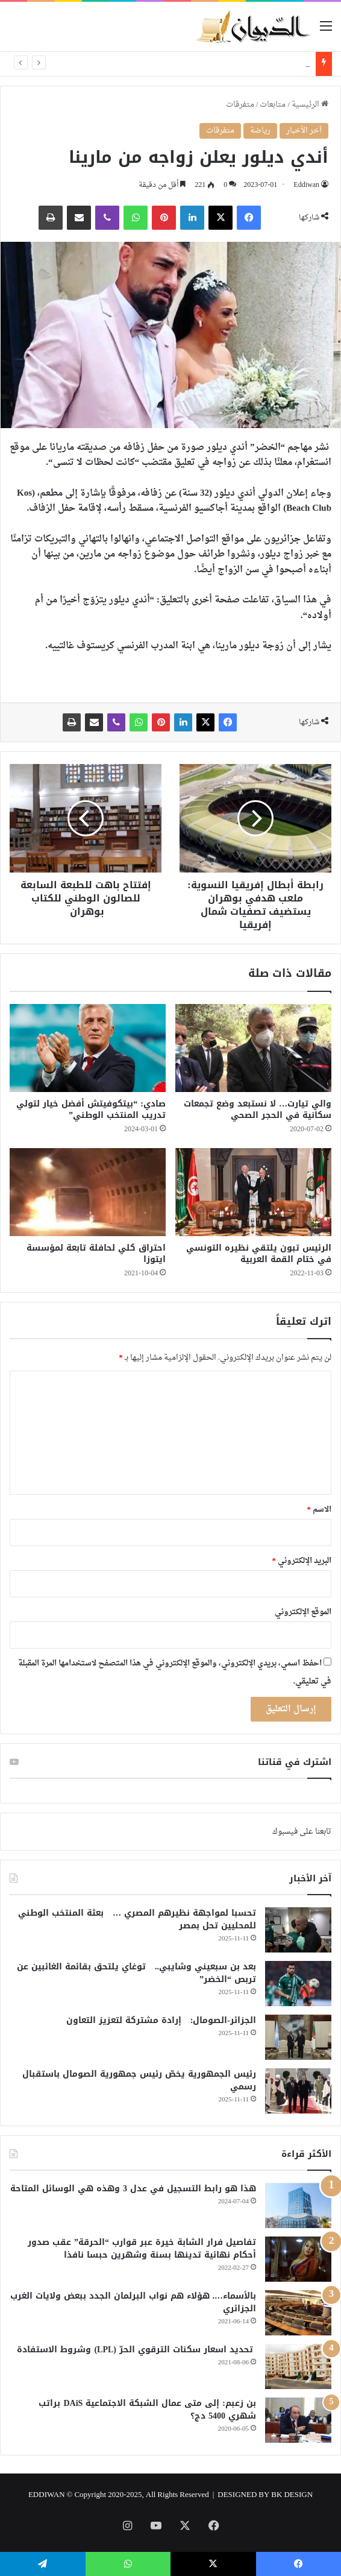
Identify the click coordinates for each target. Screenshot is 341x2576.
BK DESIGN (292, 2494)
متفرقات (240, 104)
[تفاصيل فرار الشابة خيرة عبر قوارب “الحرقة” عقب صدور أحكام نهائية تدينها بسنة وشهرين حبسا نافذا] (298, 2259)
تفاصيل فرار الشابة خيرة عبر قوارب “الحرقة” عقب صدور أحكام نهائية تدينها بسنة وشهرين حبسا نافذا (142, 2248)
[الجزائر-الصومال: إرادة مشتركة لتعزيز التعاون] (298, 2037)
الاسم (319, 1509)
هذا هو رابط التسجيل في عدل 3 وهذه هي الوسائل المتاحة (133, 2188)
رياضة (260, 130)
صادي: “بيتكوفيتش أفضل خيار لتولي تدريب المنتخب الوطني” (91, 1109)
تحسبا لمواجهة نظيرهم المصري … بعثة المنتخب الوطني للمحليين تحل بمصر (137, 1919)
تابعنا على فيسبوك (301, 1831)
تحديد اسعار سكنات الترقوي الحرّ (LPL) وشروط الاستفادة (136, 2349)
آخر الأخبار (304, 130)
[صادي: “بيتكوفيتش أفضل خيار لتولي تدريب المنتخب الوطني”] (88, 1048)
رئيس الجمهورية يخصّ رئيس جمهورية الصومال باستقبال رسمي (139, 2080)
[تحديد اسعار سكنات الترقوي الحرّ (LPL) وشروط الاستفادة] (298, 2366)
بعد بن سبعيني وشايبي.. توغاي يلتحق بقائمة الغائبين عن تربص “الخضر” (136, 1973)
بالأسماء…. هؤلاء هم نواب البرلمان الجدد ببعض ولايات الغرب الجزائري (133, 2302)
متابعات (273, 104)
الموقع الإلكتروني (303, 1612)
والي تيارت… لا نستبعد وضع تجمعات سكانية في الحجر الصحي (257, 1109)
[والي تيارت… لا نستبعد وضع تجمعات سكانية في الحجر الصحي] (253, 1048)
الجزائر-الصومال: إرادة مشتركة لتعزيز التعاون (161, 2020)
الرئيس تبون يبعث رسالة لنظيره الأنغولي (237, 63)
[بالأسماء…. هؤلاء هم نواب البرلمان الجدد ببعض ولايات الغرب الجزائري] (298, 2312)
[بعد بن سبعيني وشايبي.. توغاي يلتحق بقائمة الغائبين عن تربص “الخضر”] (298, 1983)
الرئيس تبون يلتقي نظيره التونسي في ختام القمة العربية (258, 1253)
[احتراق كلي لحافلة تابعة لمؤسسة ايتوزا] (88, 1192)
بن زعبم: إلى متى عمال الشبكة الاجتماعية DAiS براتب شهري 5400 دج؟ (147, 2409)
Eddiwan (306, 185)
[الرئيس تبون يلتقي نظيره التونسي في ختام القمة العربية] (253, 1192)
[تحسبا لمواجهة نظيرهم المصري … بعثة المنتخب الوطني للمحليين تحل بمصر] (298, 1930)
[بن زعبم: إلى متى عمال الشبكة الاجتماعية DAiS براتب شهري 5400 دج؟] (298, 2420)
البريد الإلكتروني (302, 1560)
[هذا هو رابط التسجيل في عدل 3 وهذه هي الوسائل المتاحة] (298, 2205)
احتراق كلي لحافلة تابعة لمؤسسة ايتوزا (96, 1253)
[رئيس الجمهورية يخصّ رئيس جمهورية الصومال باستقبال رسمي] (298, 2091)
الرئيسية (310, 104)
